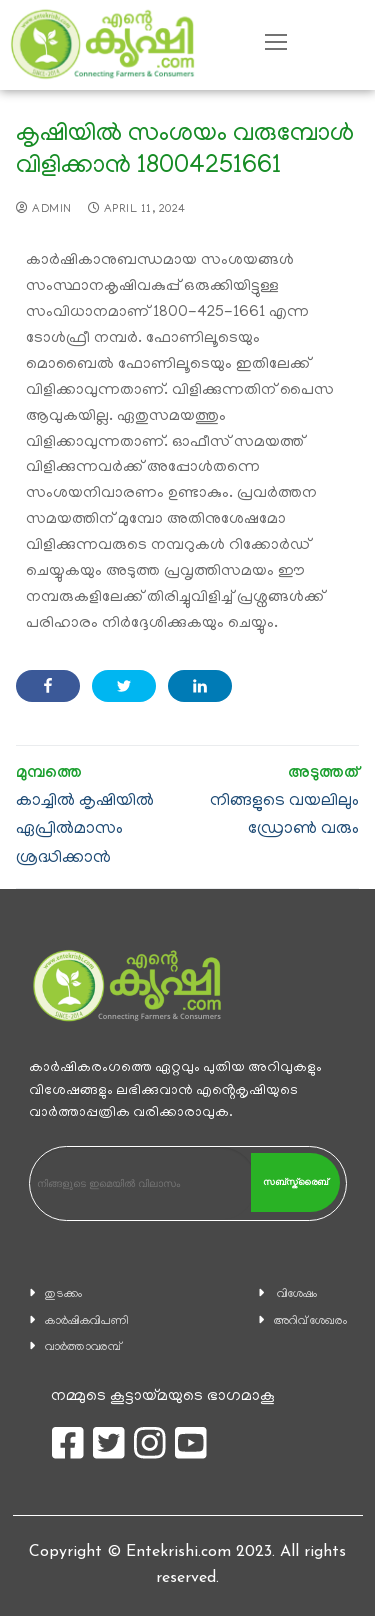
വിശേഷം (297, 1294)
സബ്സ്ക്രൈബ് (295, 1182)
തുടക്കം (63, 1294)
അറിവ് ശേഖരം (310, 1321)
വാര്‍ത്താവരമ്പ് (83, 1347)
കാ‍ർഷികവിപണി (87, 1321)
